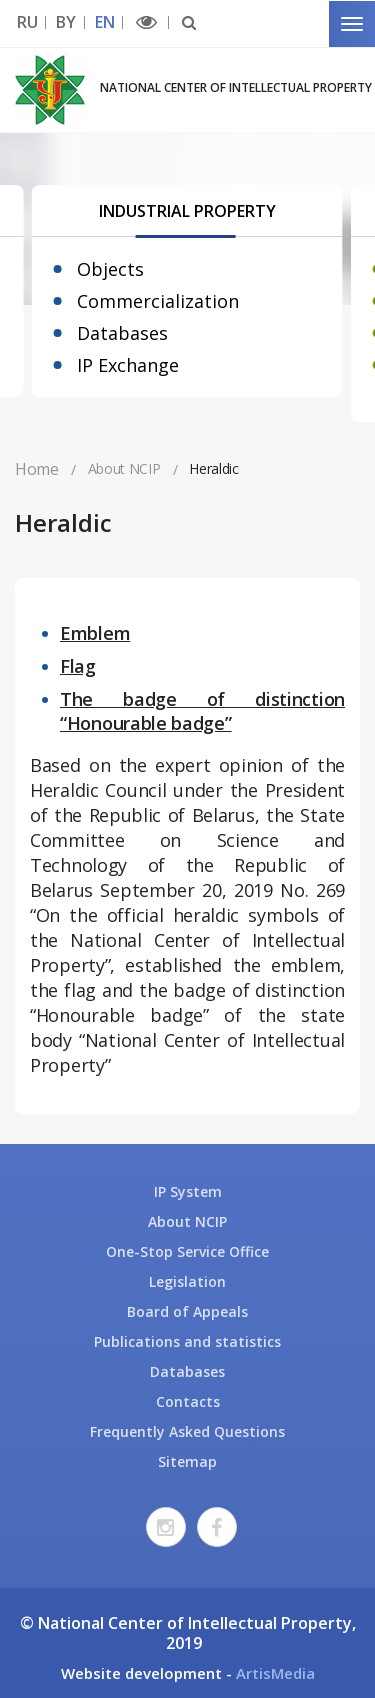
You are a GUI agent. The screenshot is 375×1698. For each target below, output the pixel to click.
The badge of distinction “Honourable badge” (202, 711)
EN (104, 22)
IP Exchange (128, 365)
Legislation (187, 1281)
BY (65, 22)
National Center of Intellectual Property (236, 87)
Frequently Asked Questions (187, 1431)
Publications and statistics (187, 1341)
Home (37, 469)
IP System (188, 1191)
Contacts (188, 1401)
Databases (122, 333)
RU (27, 22)
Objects (110, 269)
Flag (78, 666)
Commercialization (158, 301)
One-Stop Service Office (187, 1251)
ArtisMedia (275, 1673)
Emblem (95, 633)
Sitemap (187, 1461)
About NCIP (187, 1221)
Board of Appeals (187, 1311)
